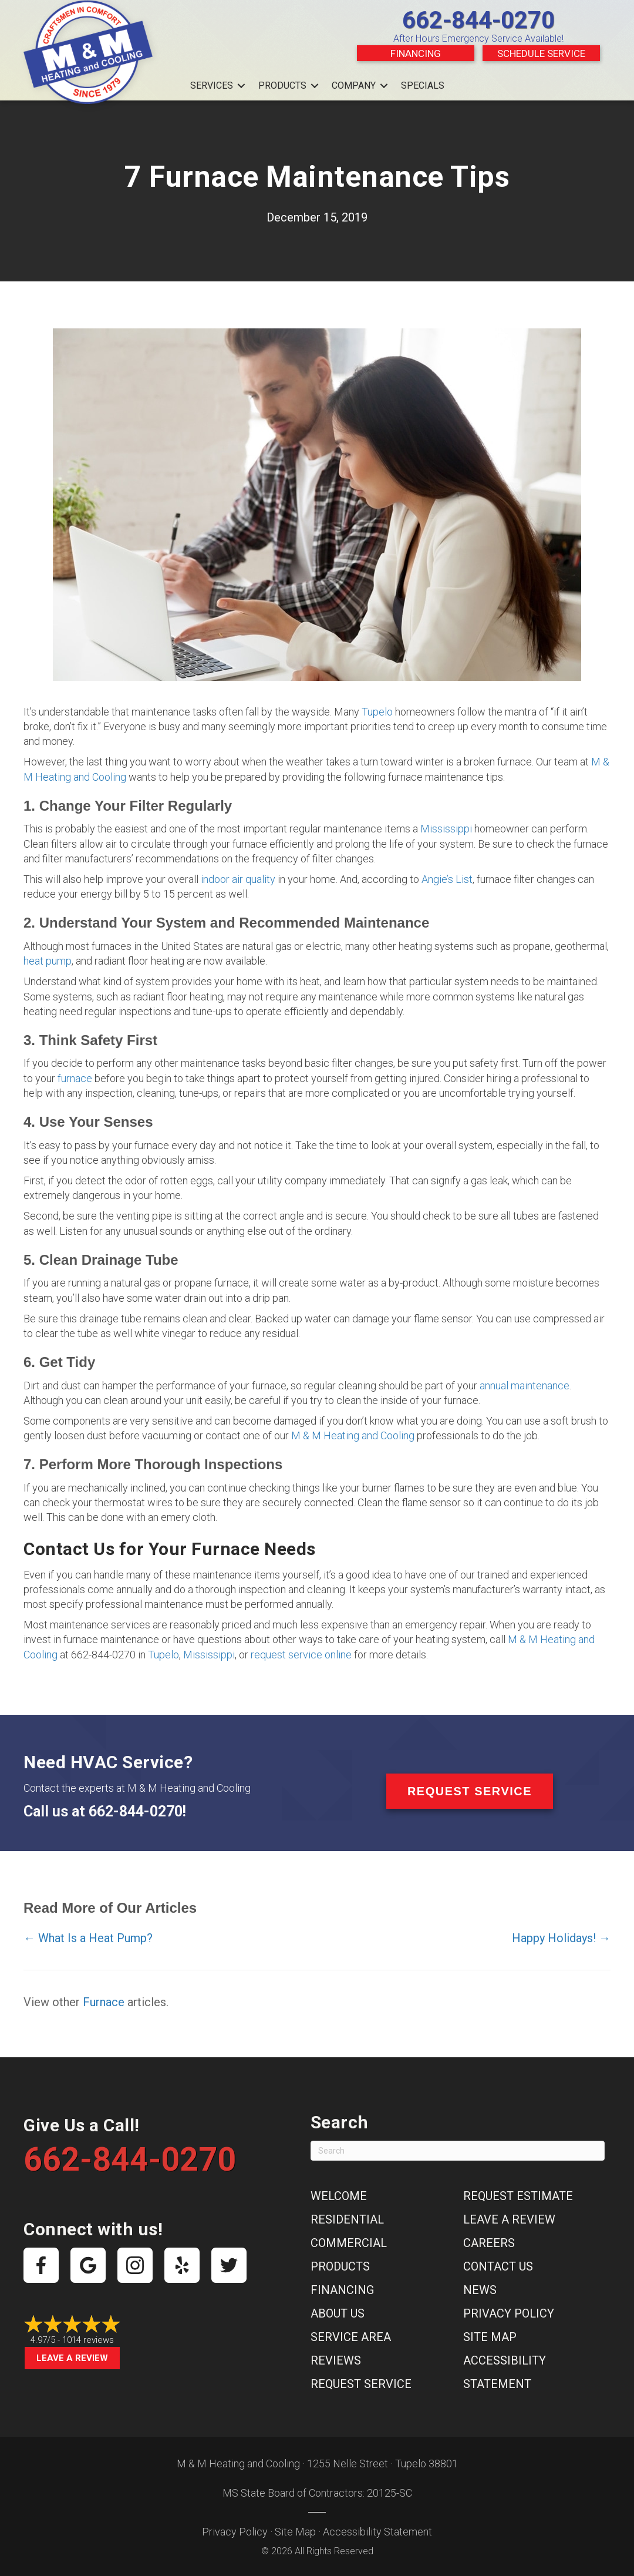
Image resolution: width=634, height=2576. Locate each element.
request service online (301, 1654)
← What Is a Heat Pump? (88, 1938)
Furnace (103, 2002)
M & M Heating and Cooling (352, 1435)
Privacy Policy (508, 2313)
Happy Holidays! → (561, 1938)
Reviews (336, 2360)
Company (354, 85)
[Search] (458, 2151)
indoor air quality (238, 879)
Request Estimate (518, 2196)
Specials (422, 85)
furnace (75, 1078)
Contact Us (498, 2266)
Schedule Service (541, 53)
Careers (489, 2243)
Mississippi (446, 828)
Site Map (490, 2337)
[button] (241, 85)
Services (211, 85)
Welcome (339, 2196)
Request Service (361, 2384)
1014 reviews (88, 2340)
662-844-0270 (478, 20)
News (480, 2290)
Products (282, 85)
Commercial (349, 2243)
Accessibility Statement (377, 2531)
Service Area (351, 2337)
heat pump (47, 961)
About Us (338, 2313)
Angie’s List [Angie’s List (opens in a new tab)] (447, 879)
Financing (415, 53)
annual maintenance (524, 1385)
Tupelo (377, 712)
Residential (347, 2219)
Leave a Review (72, 2358)
